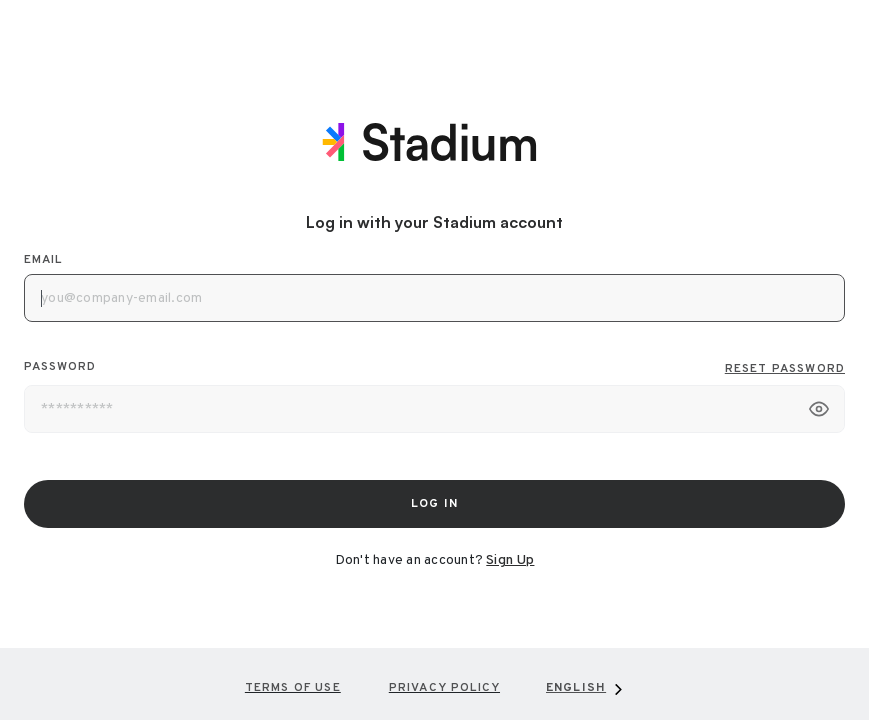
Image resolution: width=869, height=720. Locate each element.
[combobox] (586, 688)
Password (434, 369)
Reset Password (785, 369)
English (576, 688)
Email (43, 260)
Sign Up (510, 560)
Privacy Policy (444, 688)
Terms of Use (293, 688)
